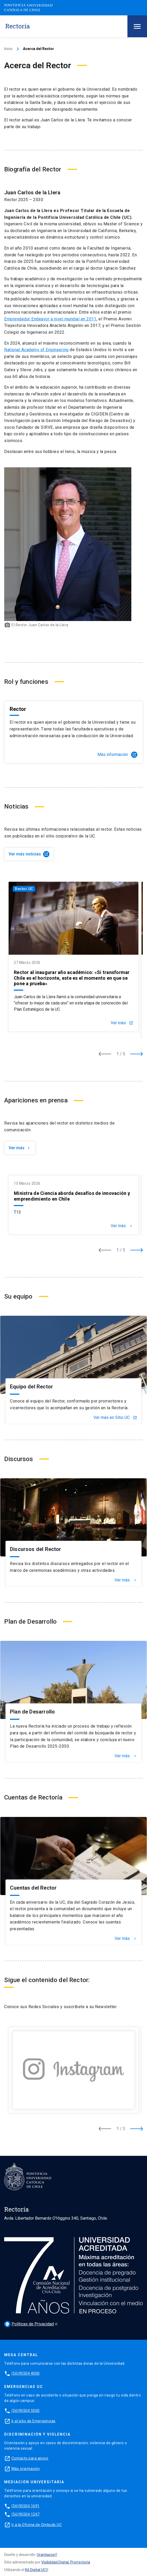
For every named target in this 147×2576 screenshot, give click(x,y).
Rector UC (24, 889)
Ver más (122, 1023)
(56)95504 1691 (25, 2506)
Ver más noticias (29, 854)
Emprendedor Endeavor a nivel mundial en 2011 (50, 318)
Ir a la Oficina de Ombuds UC (36, 2525)
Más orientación (25, 2469)
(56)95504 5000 (25, 2411)
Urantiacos (46, 2555)
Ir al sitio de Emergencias (33, 2421)
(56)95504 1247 (25, 2514)
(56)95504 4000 (25, 2373)
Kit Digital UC (35, 2570)
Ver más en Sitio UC (115, 1418)
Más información (117, 755)
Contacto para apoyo (30, 2458)
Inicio (8, 49)
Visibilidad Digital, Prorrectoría (65, 2562)
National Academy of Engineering (36, 349)
